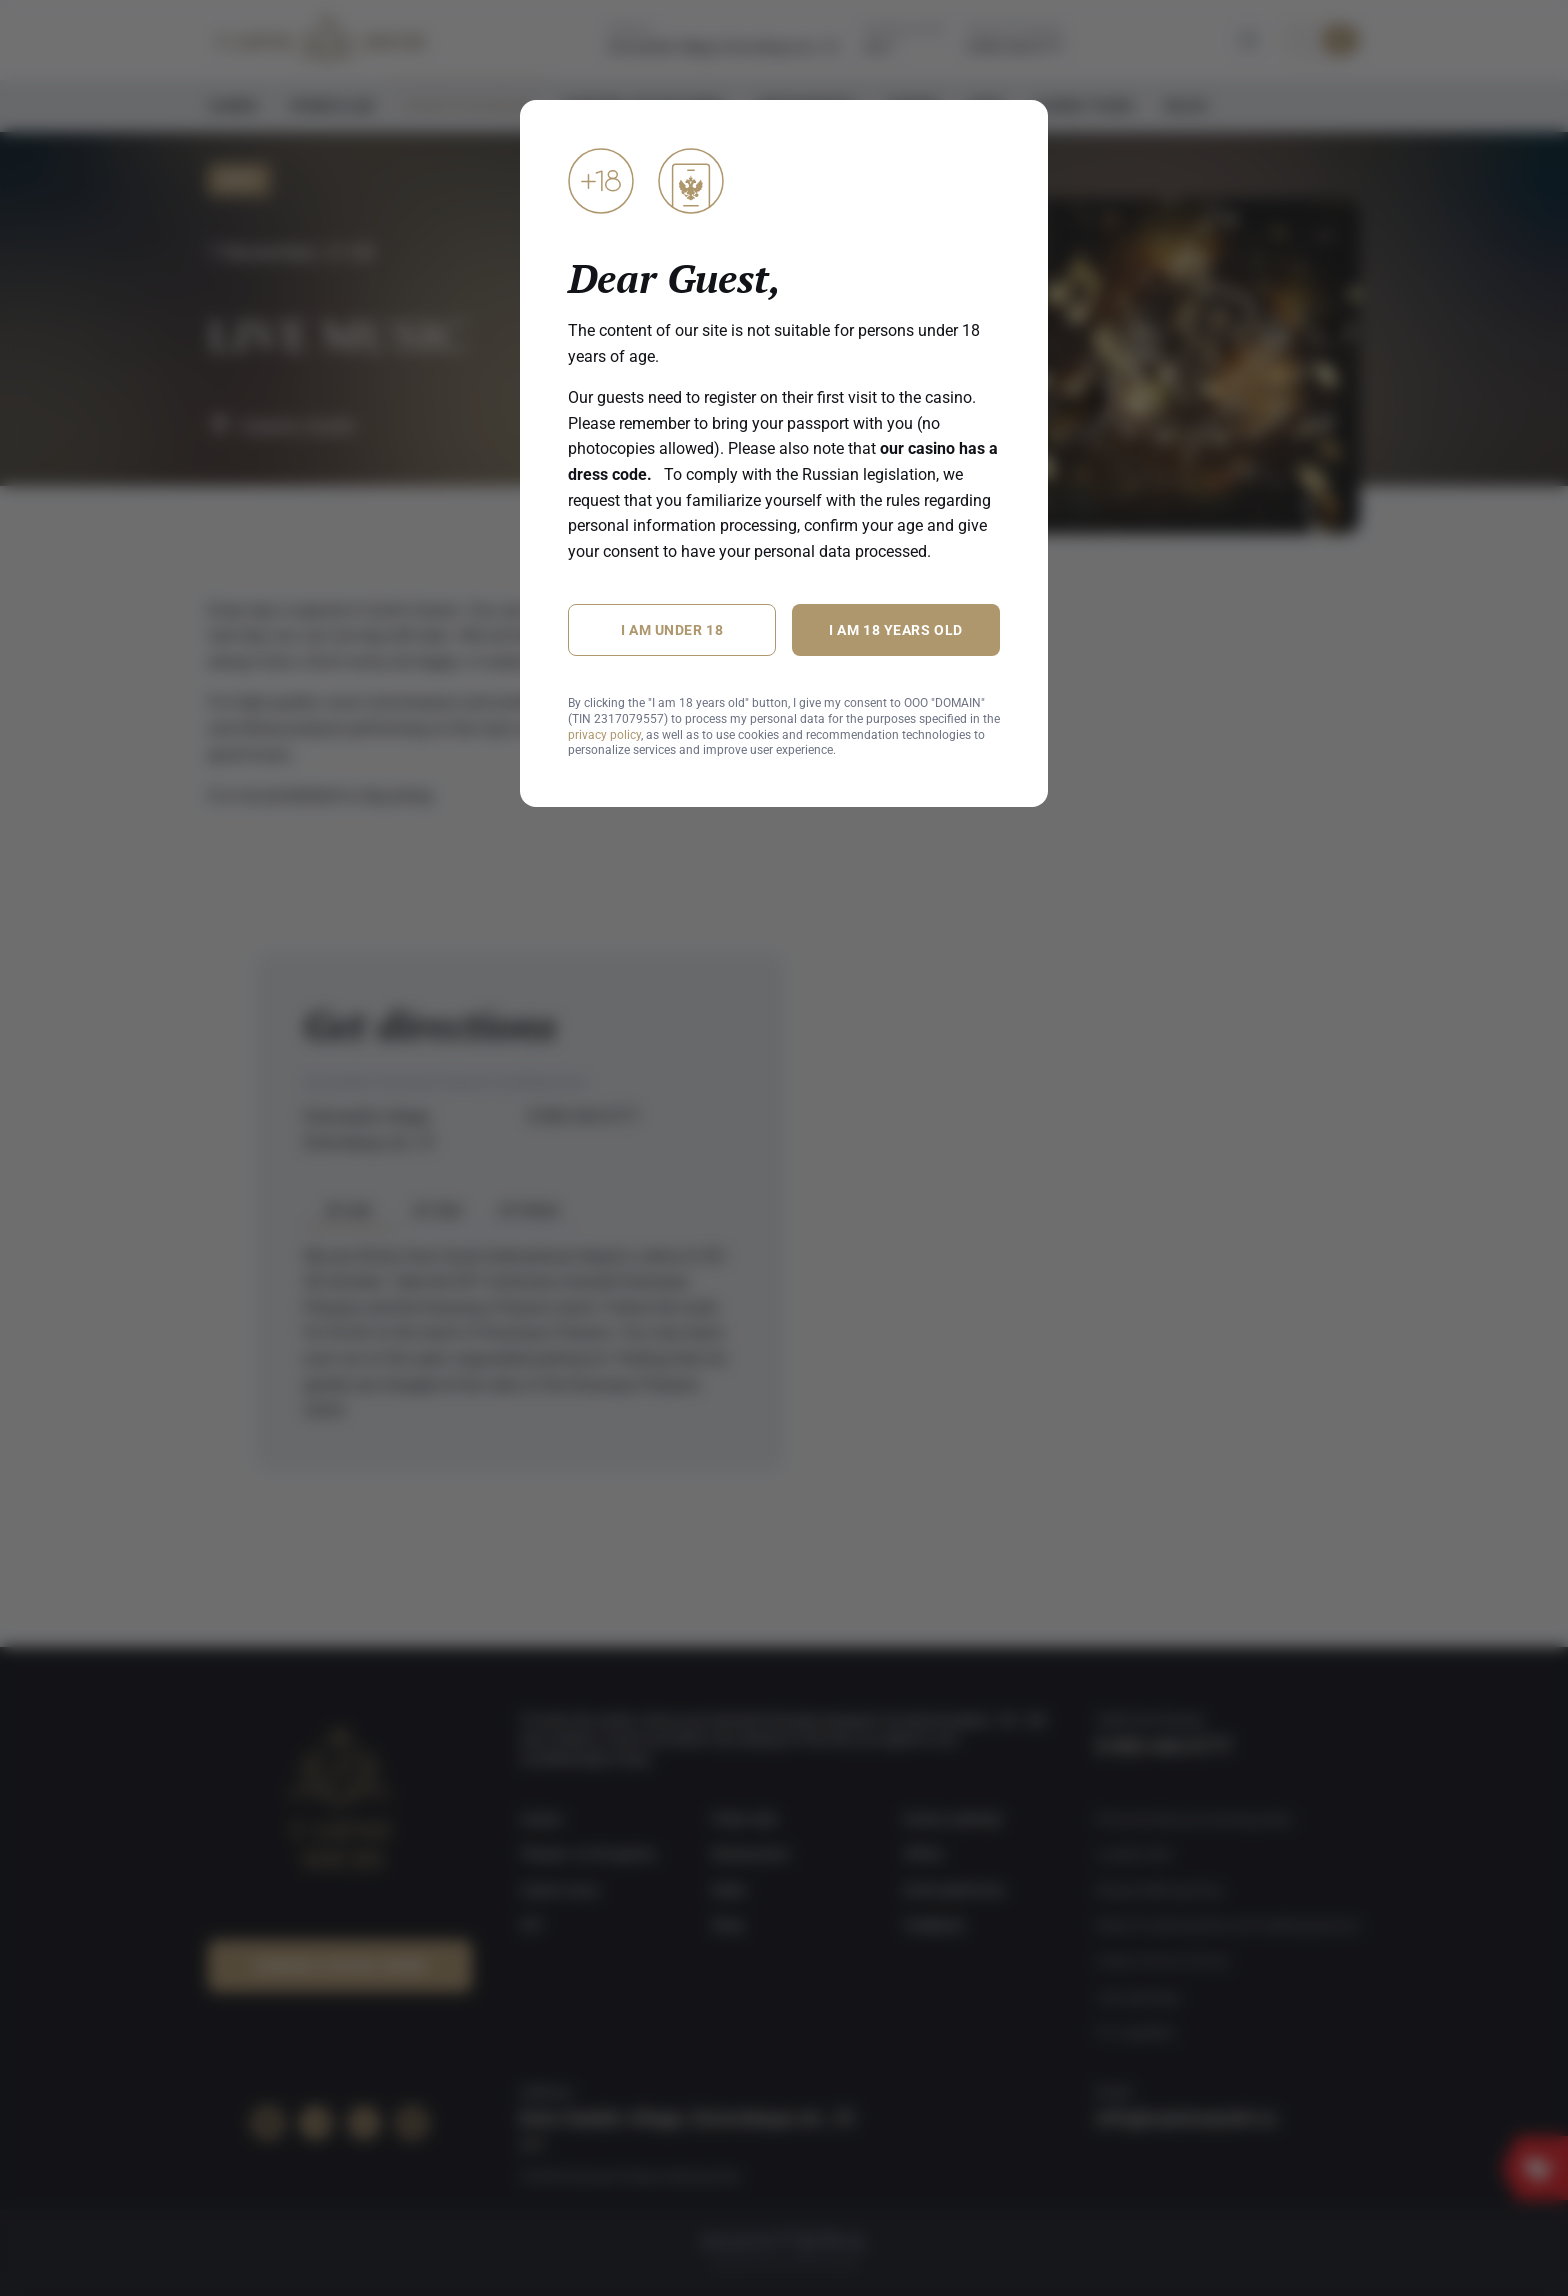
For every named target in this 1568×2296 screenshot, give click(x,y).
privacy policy (604, 735)
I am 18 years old (896, 630)
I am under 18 (672, 630)
